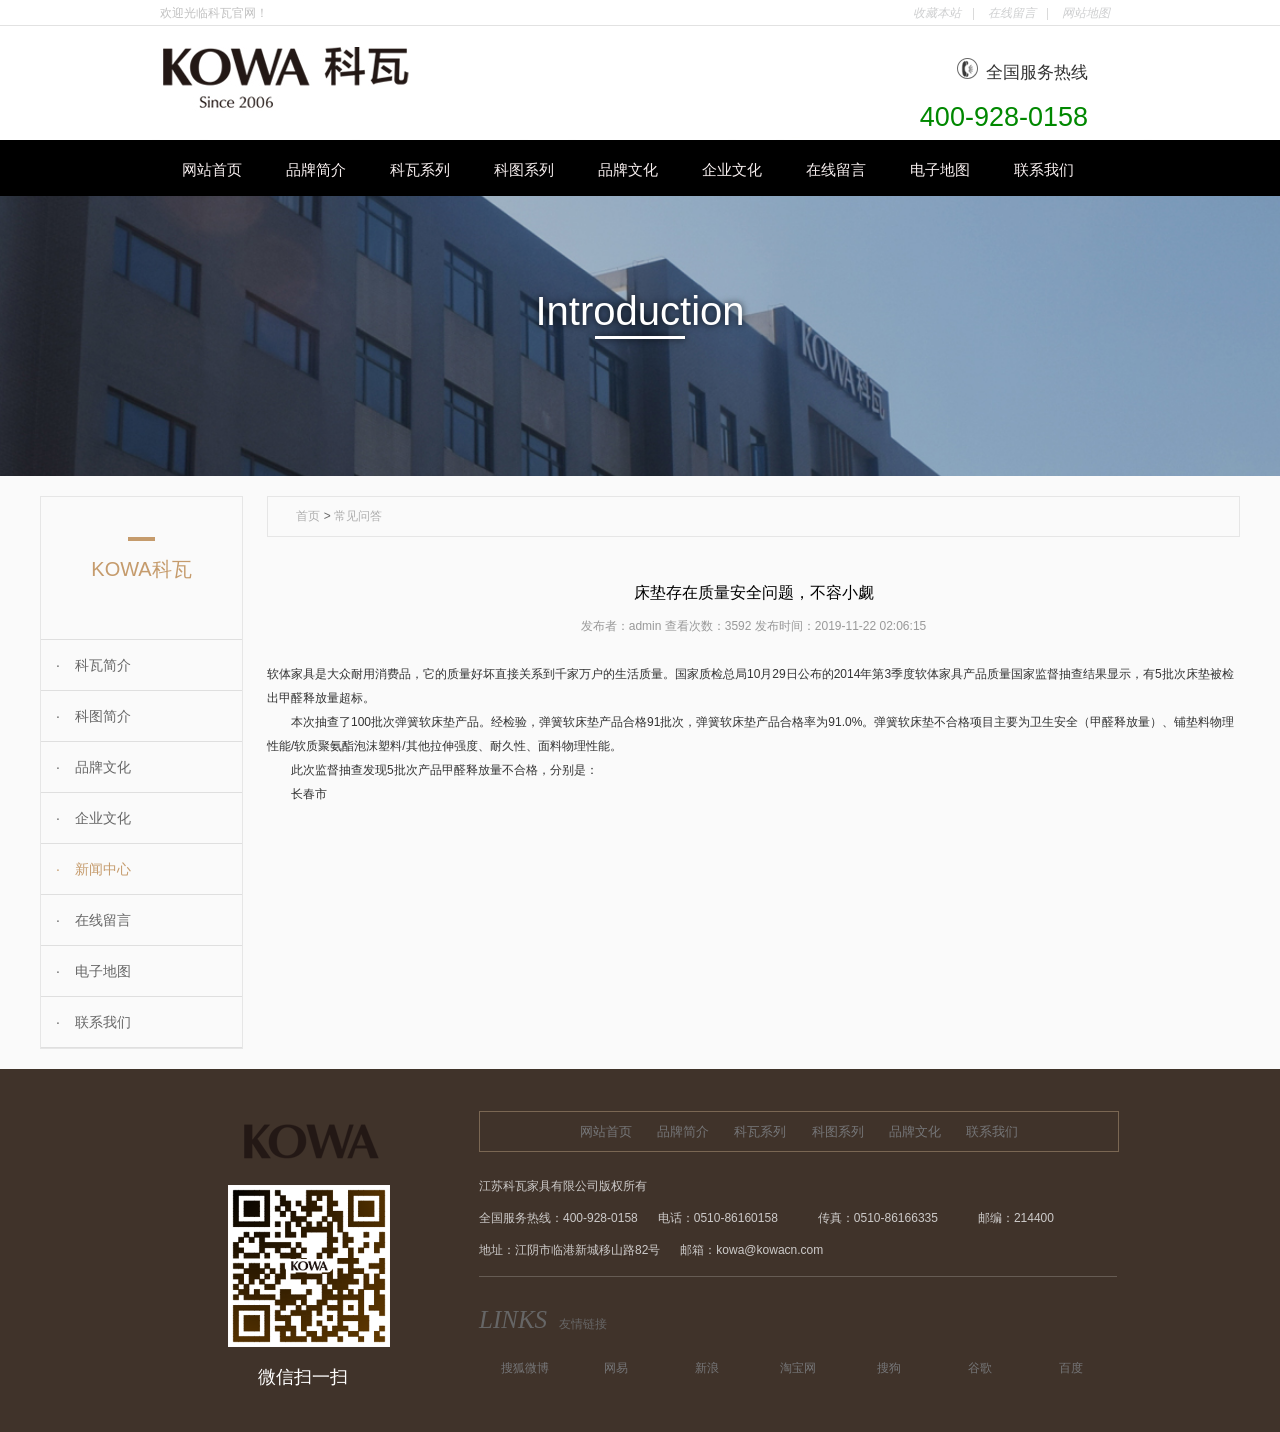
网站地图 (1086, 13)
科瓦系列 (420, 169)
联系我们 (1044, 169)
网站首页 (212, 169)
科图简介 (86, 716)
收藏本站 (937, 13)
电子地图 (940, 169)
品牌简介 (316, 169)
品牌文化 (628, 169)
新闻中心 (86, 869)
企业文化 (732, 169)
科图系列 (524, 169)
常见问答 (358, 516)
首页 (308, 516)
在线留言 (1012, 13)
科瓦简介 (86, 665)
